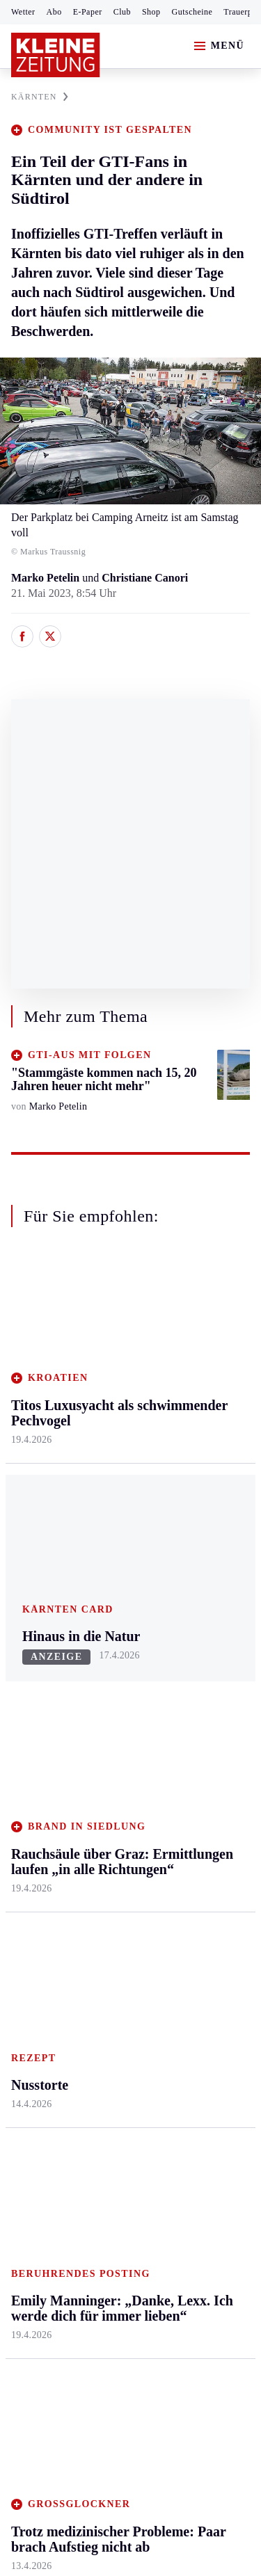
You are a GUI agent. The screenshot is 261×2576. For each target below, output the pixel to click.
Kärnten (110, 1328)
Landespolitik (201, 1901)
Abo (54, 12)
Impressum (38, 2174)
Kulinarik (192, 1488)
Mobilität (191, 1381)
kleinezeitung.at (87, 2299)
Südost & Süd (42, 1557)
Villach (106, 1515)
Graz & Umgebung (36, 1388)
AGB (88, 2174)
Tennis (25, 1748)
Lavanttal (111, 1408)
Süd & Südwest (46, 1531)
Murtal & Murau (48, 1450)
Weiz (22, 1584)
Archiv (105, 1722)
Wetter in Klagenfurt (195, 1717)
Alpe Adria (195, 1752)
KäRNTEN (39, 97)
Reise (183, 1435)
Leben (185, 1328)
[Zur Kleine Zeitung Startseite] (55, 55)
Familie (188, 1542)
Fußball (28, 1722)
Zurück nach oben (130, 1291)
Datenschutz (140, 2174)
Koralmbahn (198, 1832)
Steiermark (38, 1328)
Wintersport (37, 1802)
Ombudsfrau (198, 1408)
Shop (151, 12)
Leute (183, 1778)
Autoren (108, 1695)
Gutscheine (192, 12)
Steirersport (37, 1668)
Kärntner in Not (206, 1928)
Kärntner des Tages (199, 1866)
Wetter (23, 12)
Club (122, 12)
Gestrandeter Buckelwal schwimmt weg (119, 2009)
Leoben (28, 1424)
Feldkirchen (116, 1381)
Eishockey (34, 1828)
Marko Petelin (45, 578)
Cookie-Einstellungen (62, 2250)
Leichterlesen (200, 1805)
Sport (24, 1642)
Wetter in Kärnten (210, 1683)
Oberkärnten (118, 1435)
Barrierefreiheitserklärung (74, 2212)
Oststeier (31, 1504)
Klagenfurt (114, 1355)
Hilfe (101, 1668)
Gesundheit (196, 1355)
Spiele (104, 1748)
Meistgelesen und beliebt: (71, 1982)
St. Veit (106, 1488)
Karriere (189, 1515)
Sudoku (107, 1776)
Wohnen (189, 1461)
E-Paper (87, 12)
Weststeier (34, 1611)
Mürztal (29, 1477)
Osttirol (107, 1461)
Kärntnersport (42, 1695)
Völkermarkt (119, 1542)
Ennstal (28, 1355)
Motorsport (36, 1776)
